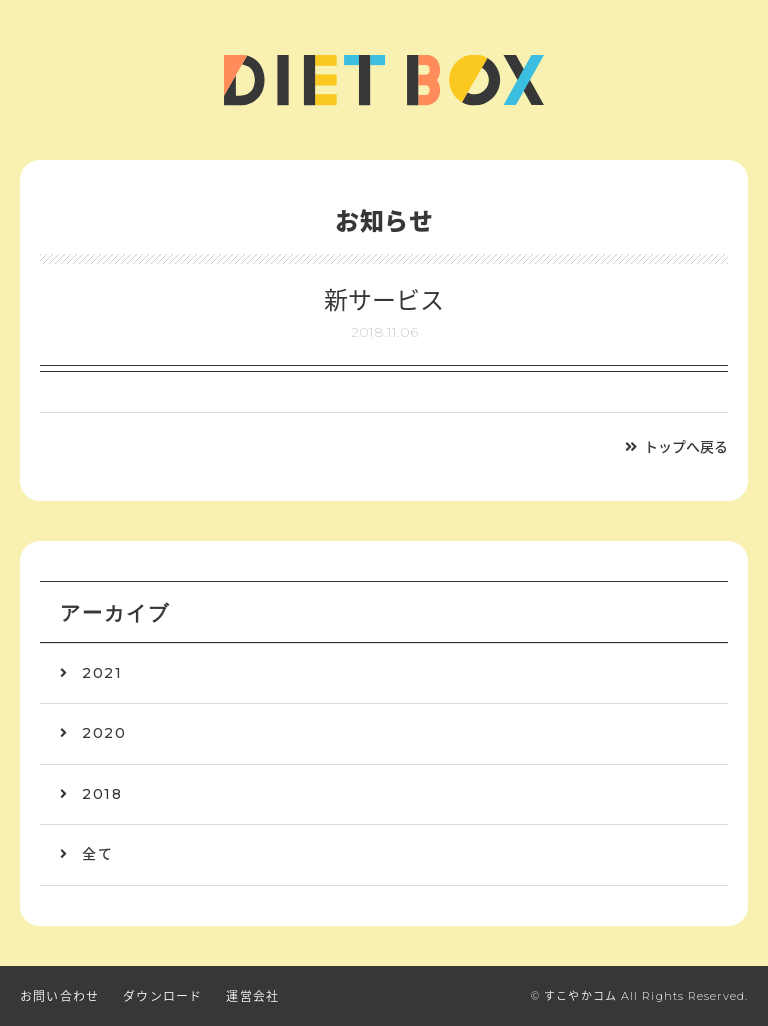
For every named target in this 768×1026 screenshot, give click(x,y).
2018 (102, 794)
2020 (104, 733)
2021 (102, 673)
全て (97, 854)
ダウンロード (162, 996)
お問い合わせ (59, 996)
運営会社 (252, 996)
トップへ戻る (686, 447)
